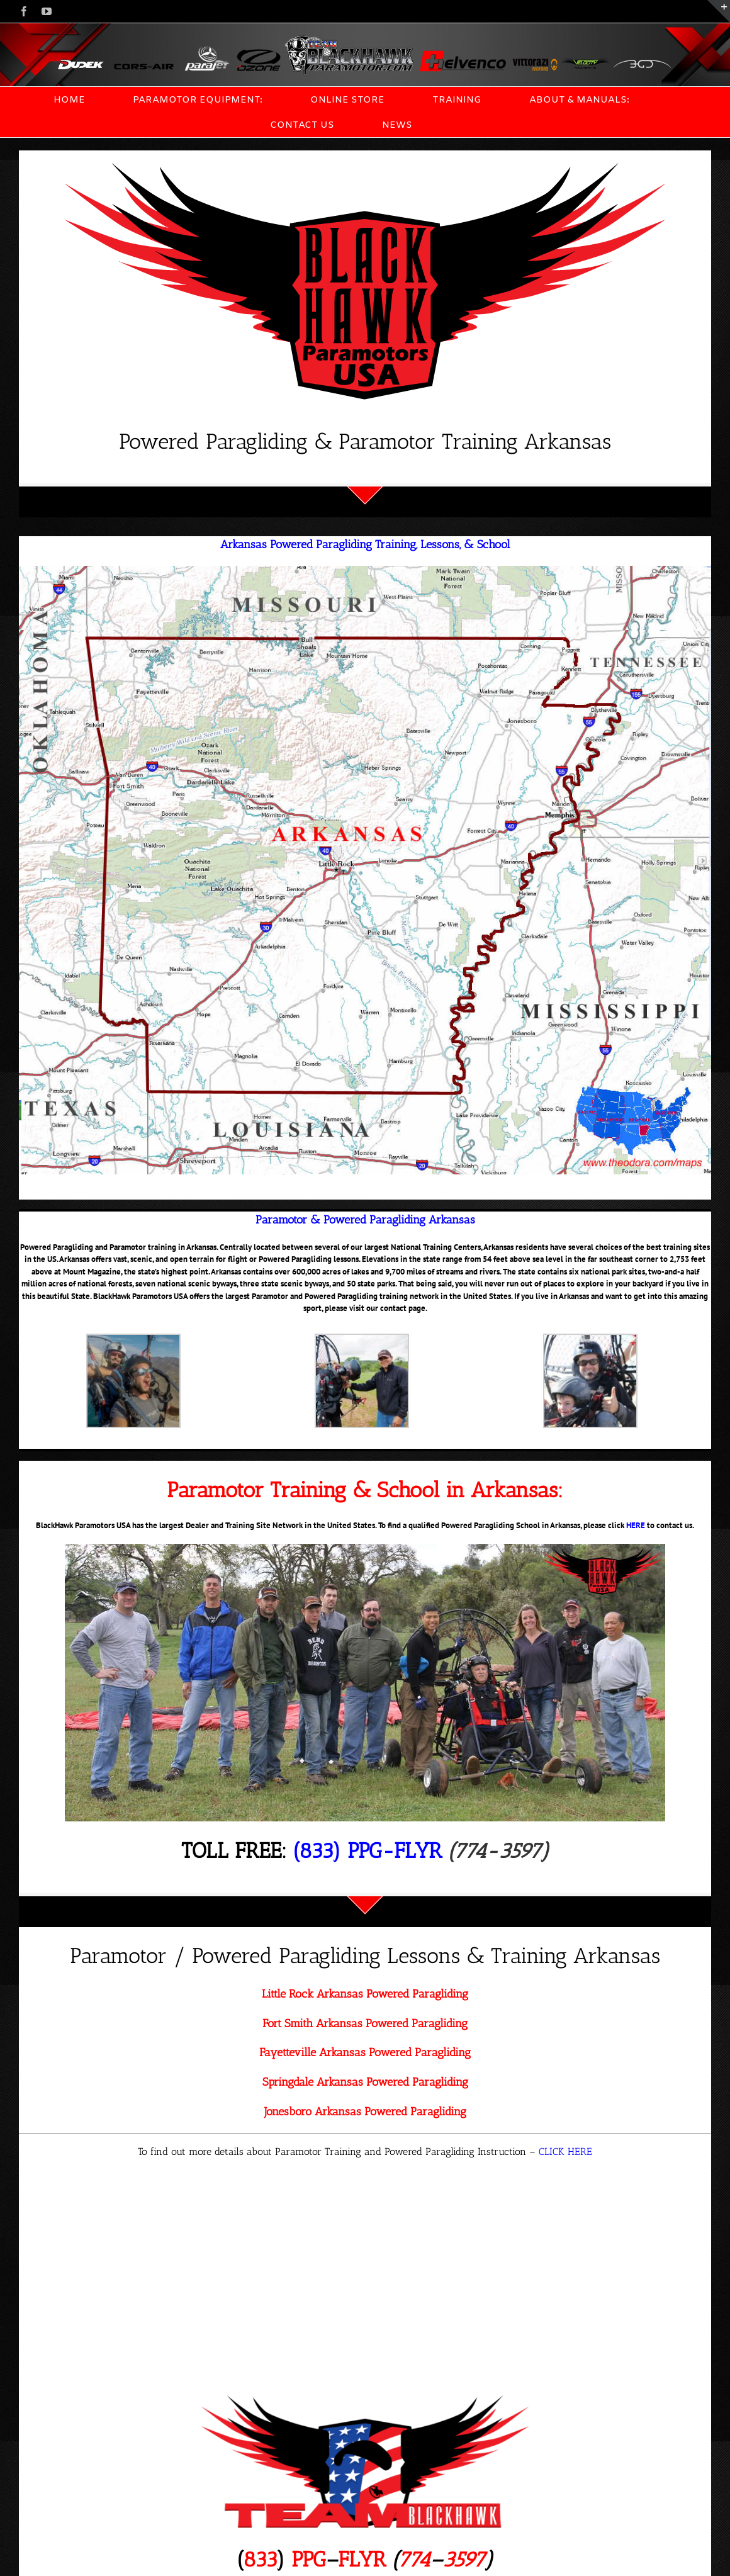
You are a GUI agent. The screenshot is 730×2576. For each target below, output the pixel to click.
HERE (635, 1525)
